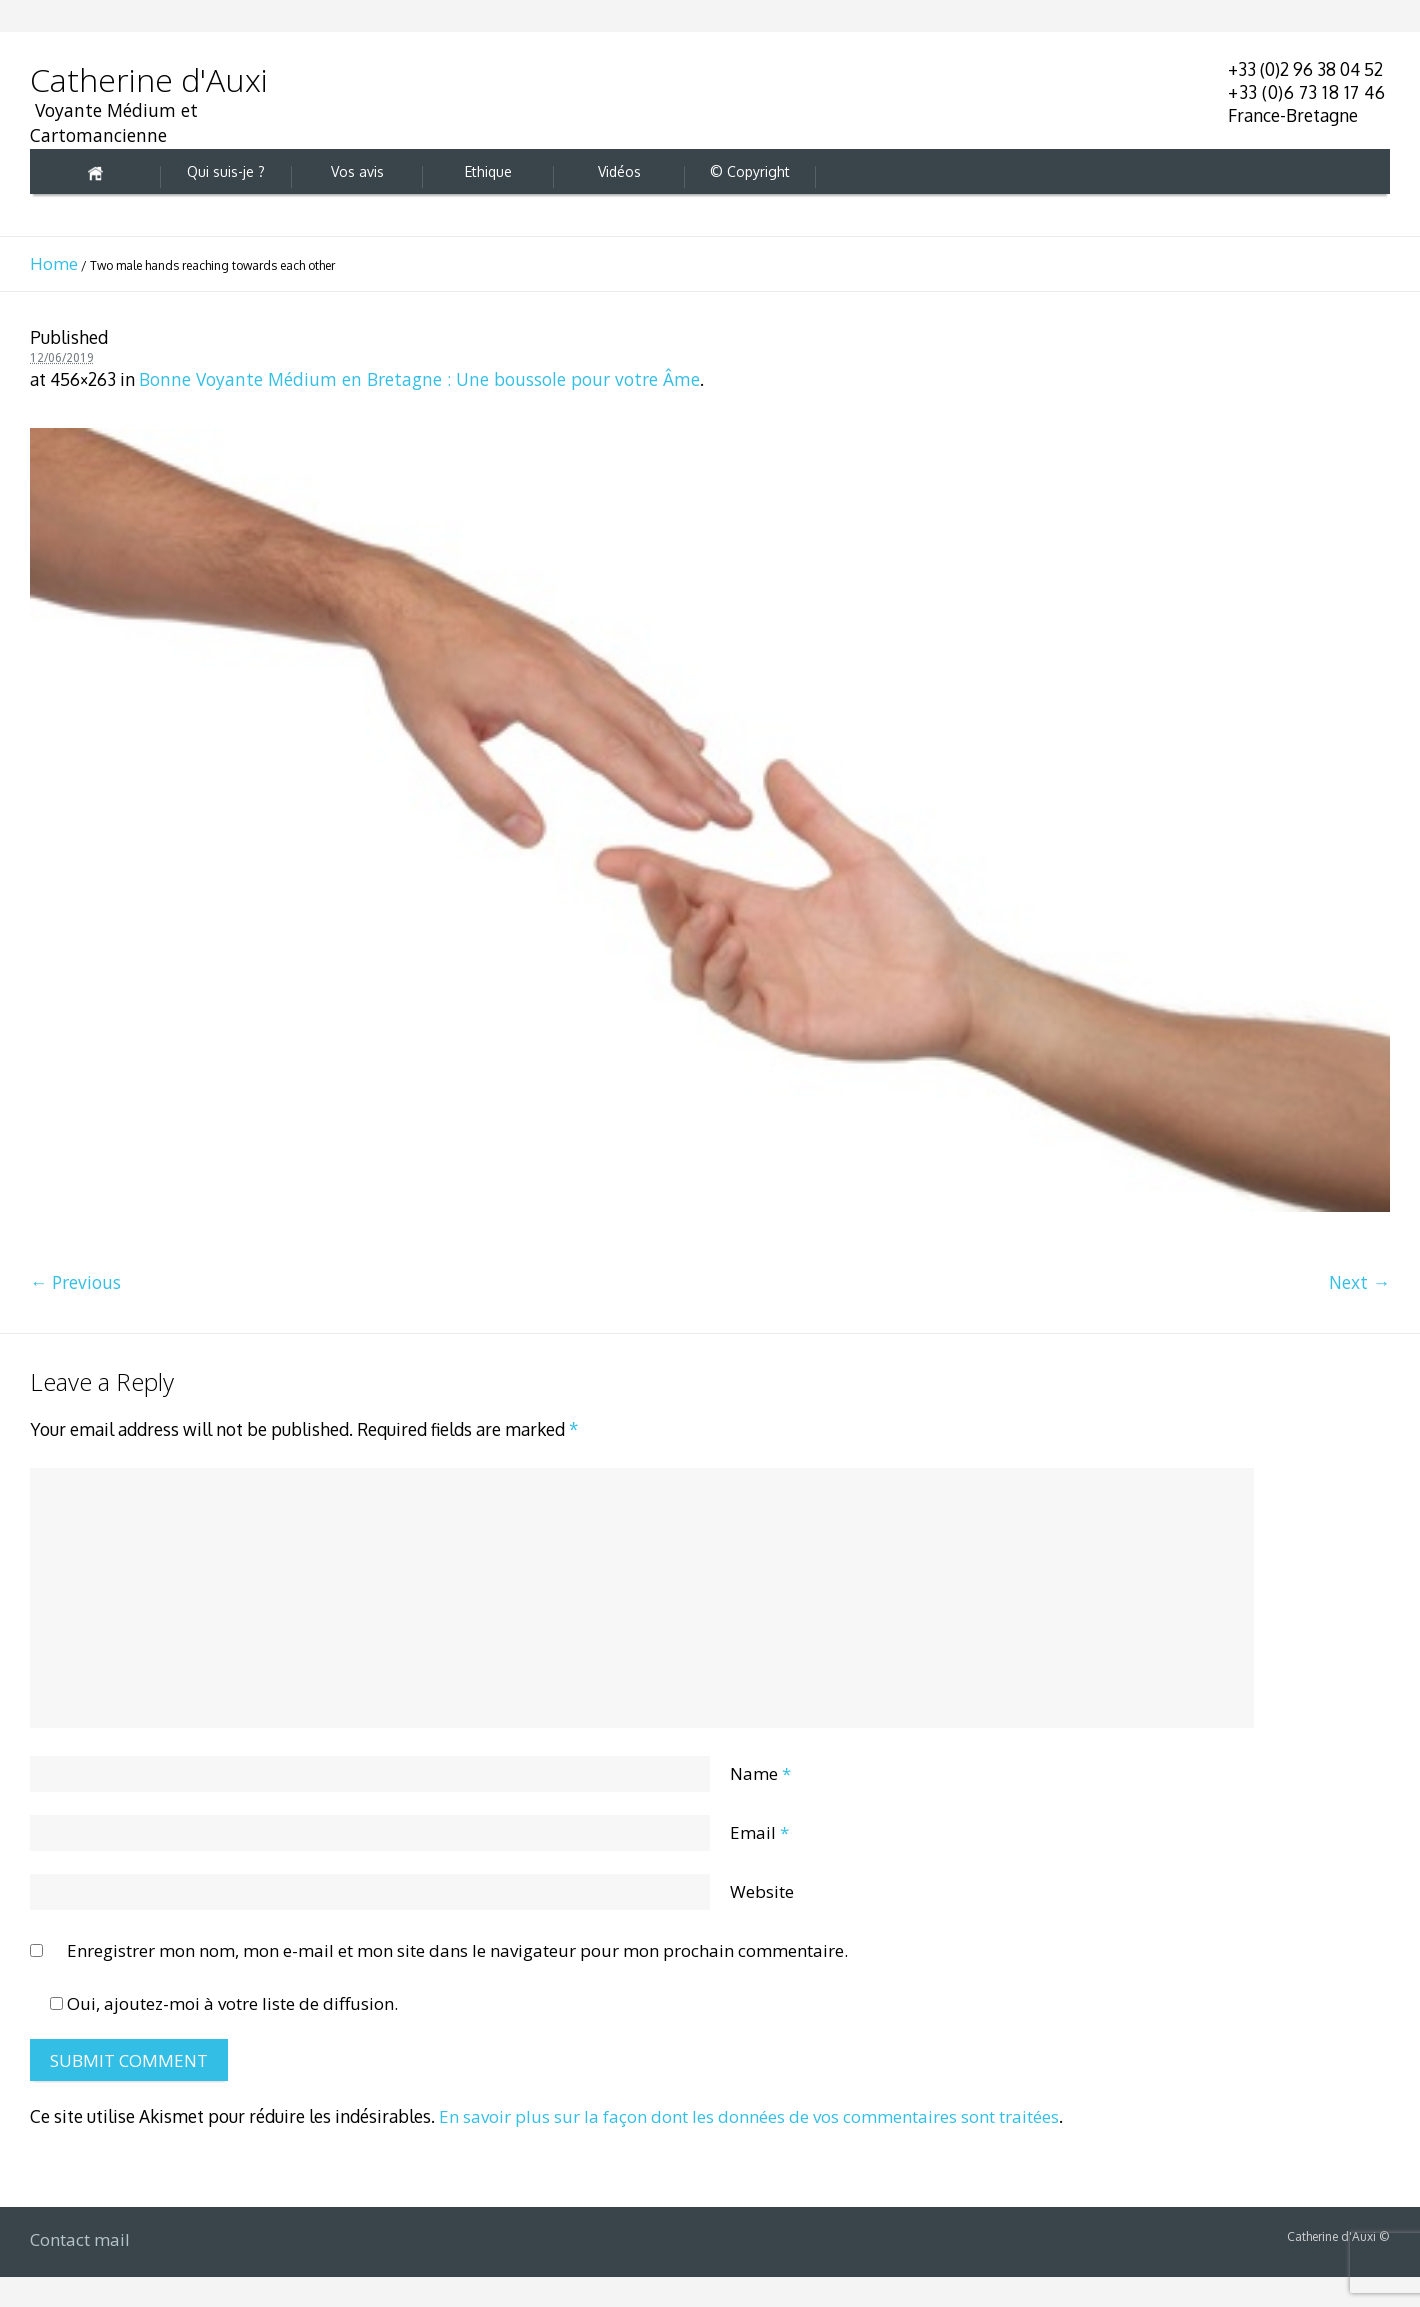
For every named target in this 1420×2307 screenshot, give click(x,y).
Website (762, 1891)
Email (759, 1832)
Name (760, 1773)
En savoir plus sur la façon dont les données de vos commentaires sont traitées (749, 2116)
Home (54, 263)
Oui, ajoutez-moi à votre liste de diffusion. (224, 2003)
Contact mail (80, 2239)
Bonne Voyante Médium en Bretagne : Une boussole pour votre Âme (419, 379)
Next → (1359, 1282)
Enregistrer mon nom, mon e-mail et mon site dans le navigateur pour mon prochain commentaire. (457, 1950)
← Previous (75, 1282)
